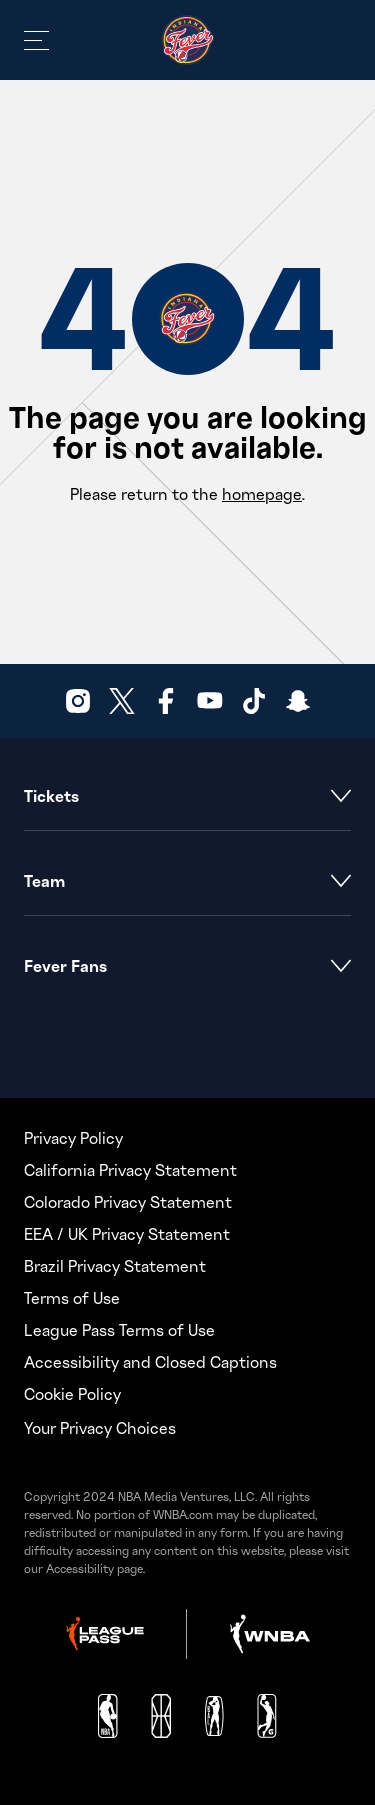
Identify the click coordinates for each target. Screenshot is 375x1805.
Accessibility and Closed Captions (150, 1362)
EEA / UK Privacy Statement (127, 1234)
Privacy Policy (73, 1138)
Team (187, 881)
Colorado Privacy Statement (128, 1202)
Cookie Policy (72, 1394)
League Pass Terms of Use (119, 1330)
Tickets (187, 796)
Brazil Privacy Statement (115, 1266)
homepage (262, 494)
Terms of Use (72, 1298)
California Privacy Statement (130, 1170)
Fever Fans (187, 966)
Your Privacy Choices (100, 1428)
